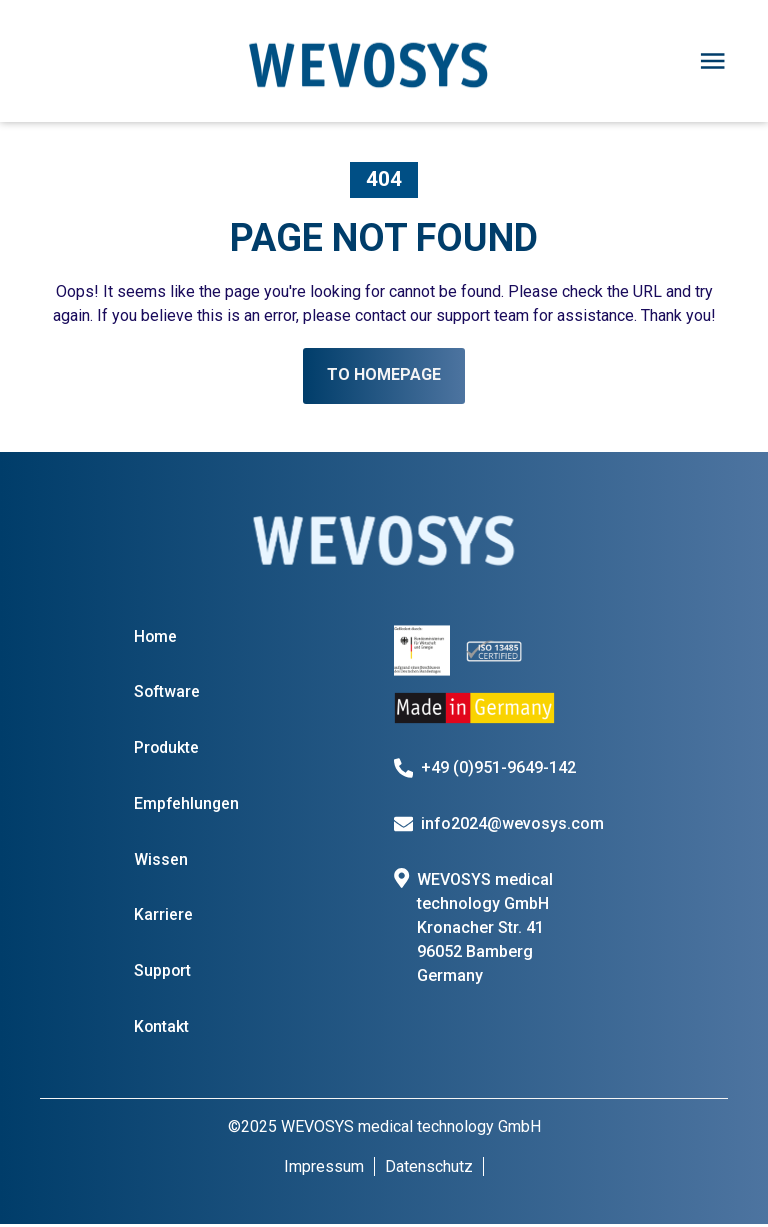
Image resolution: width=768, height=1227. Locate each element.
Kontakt (162, 1028)
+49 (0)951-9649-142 (499, 767)
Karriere (163, 916)
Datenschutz (429, 1169)
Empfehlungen (187, 804)
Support (163, 972)
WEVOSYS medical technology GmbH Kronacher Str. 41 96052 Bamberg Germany (486, 927)
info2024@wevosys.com (513, 823)
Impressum (324, 1169)
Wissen (161, 860)
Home (156, 636)
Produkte (167, 748)
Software (168, 692)
